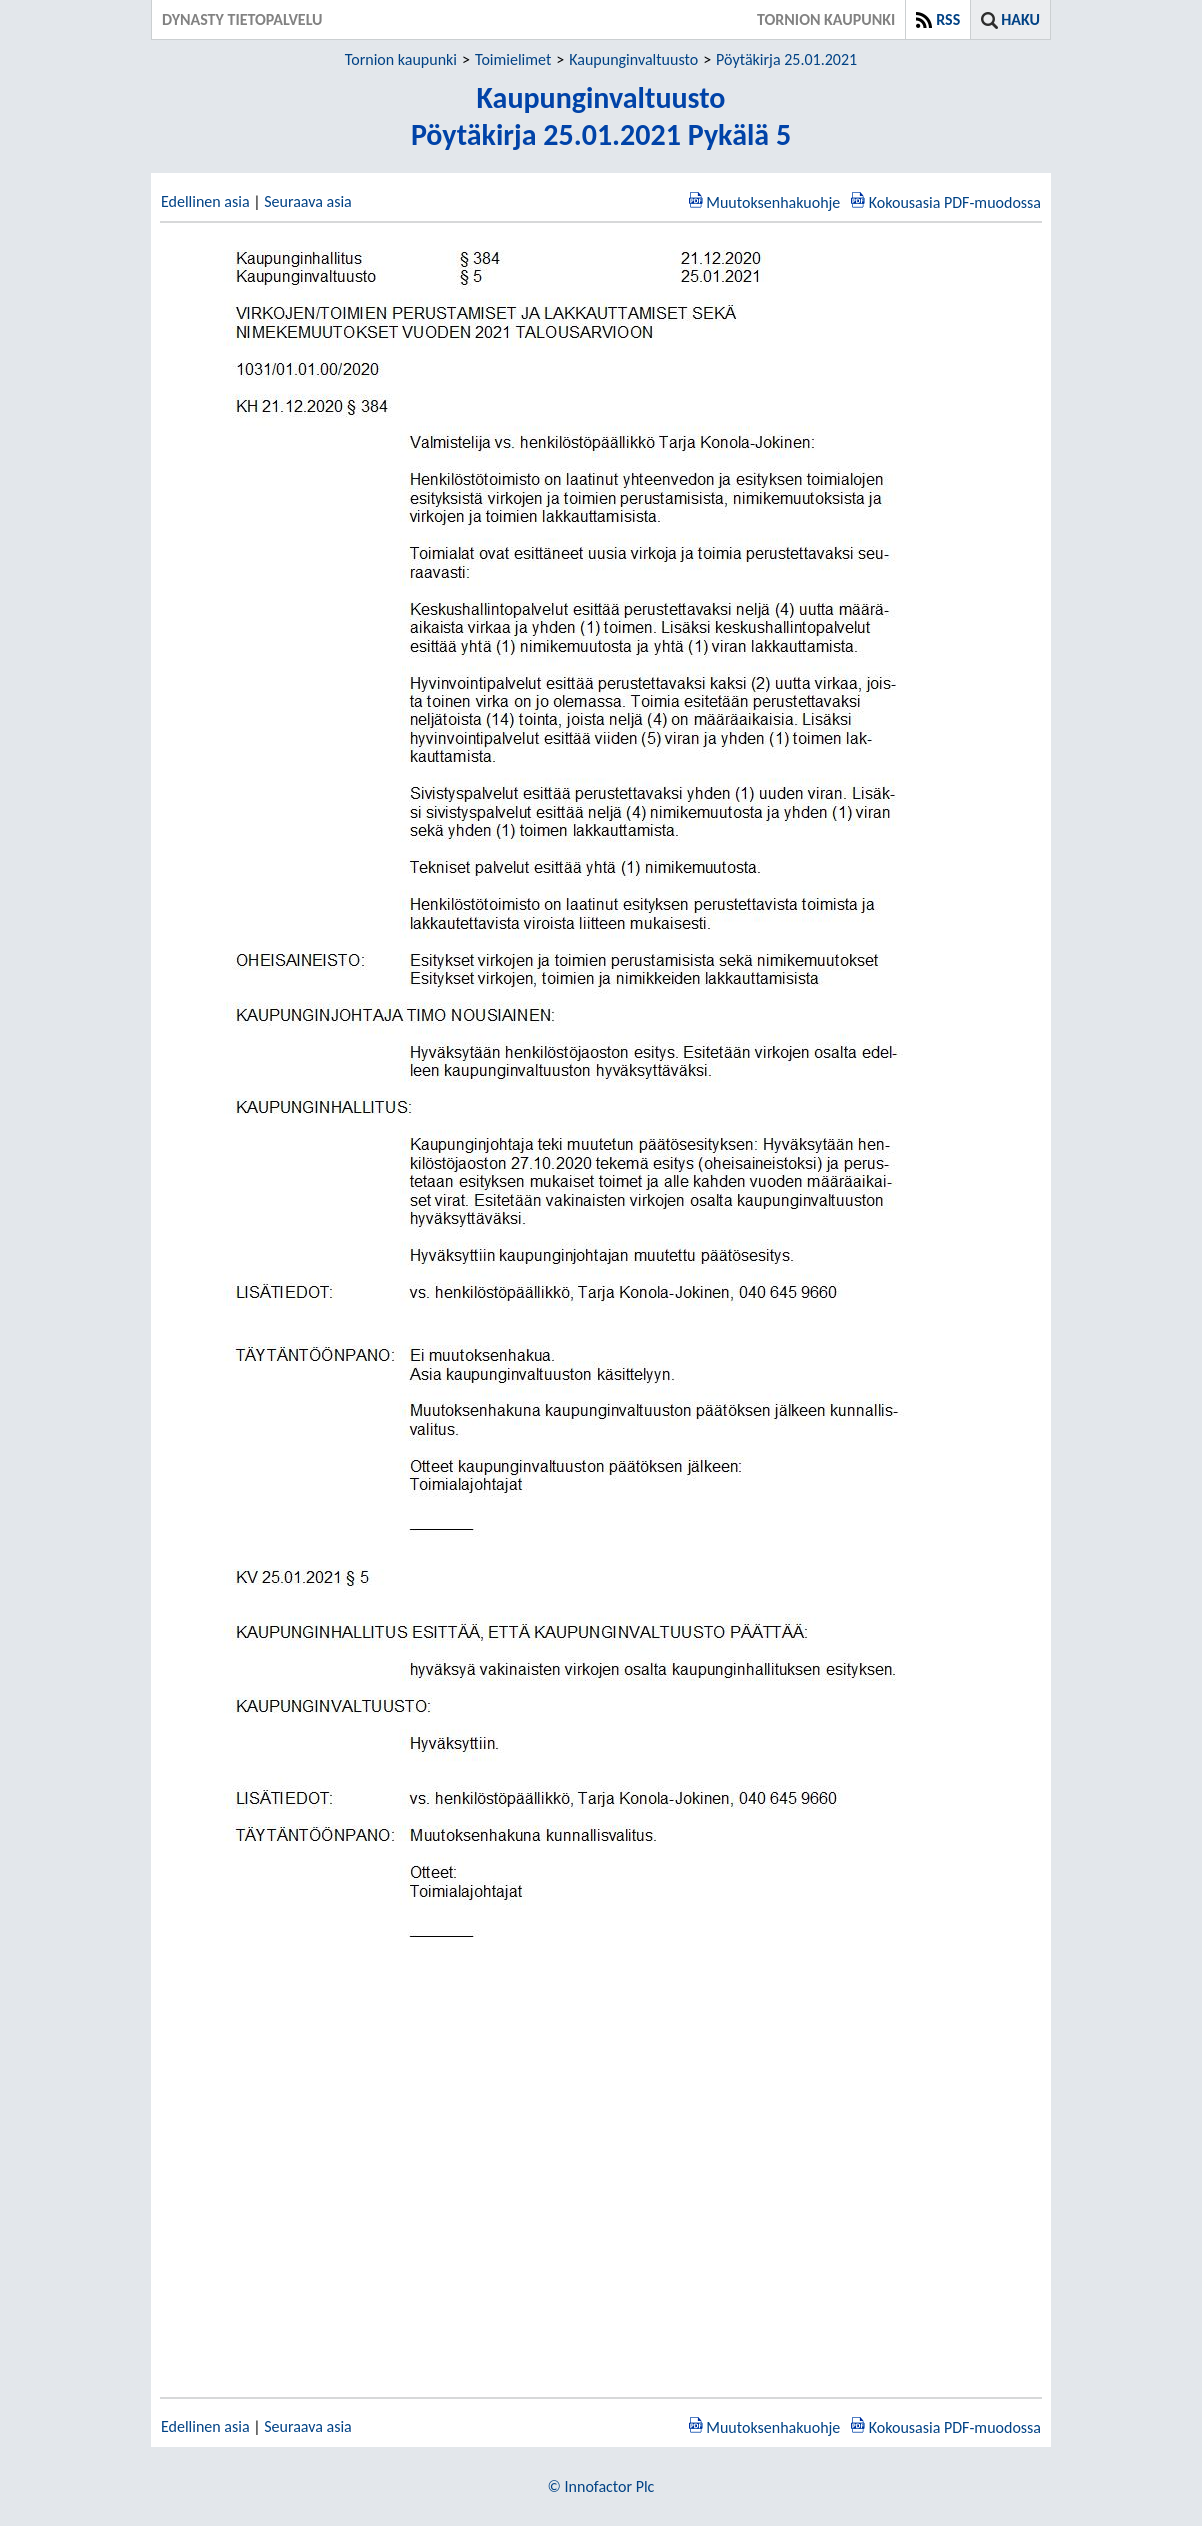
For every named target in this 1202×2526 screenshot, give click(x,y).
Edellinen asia (205, 201)
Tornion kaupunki (401, 59)
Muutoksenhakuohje (773, 202)
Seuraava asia (308, 201)
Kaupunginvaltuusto (633, 59)
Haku (1020, 19)
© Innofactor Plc (601, 2486)
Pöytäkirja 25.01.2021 (786, 59)
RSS (948, 19)
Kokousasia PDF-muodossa (955, 202)
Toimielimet (513, 59)
